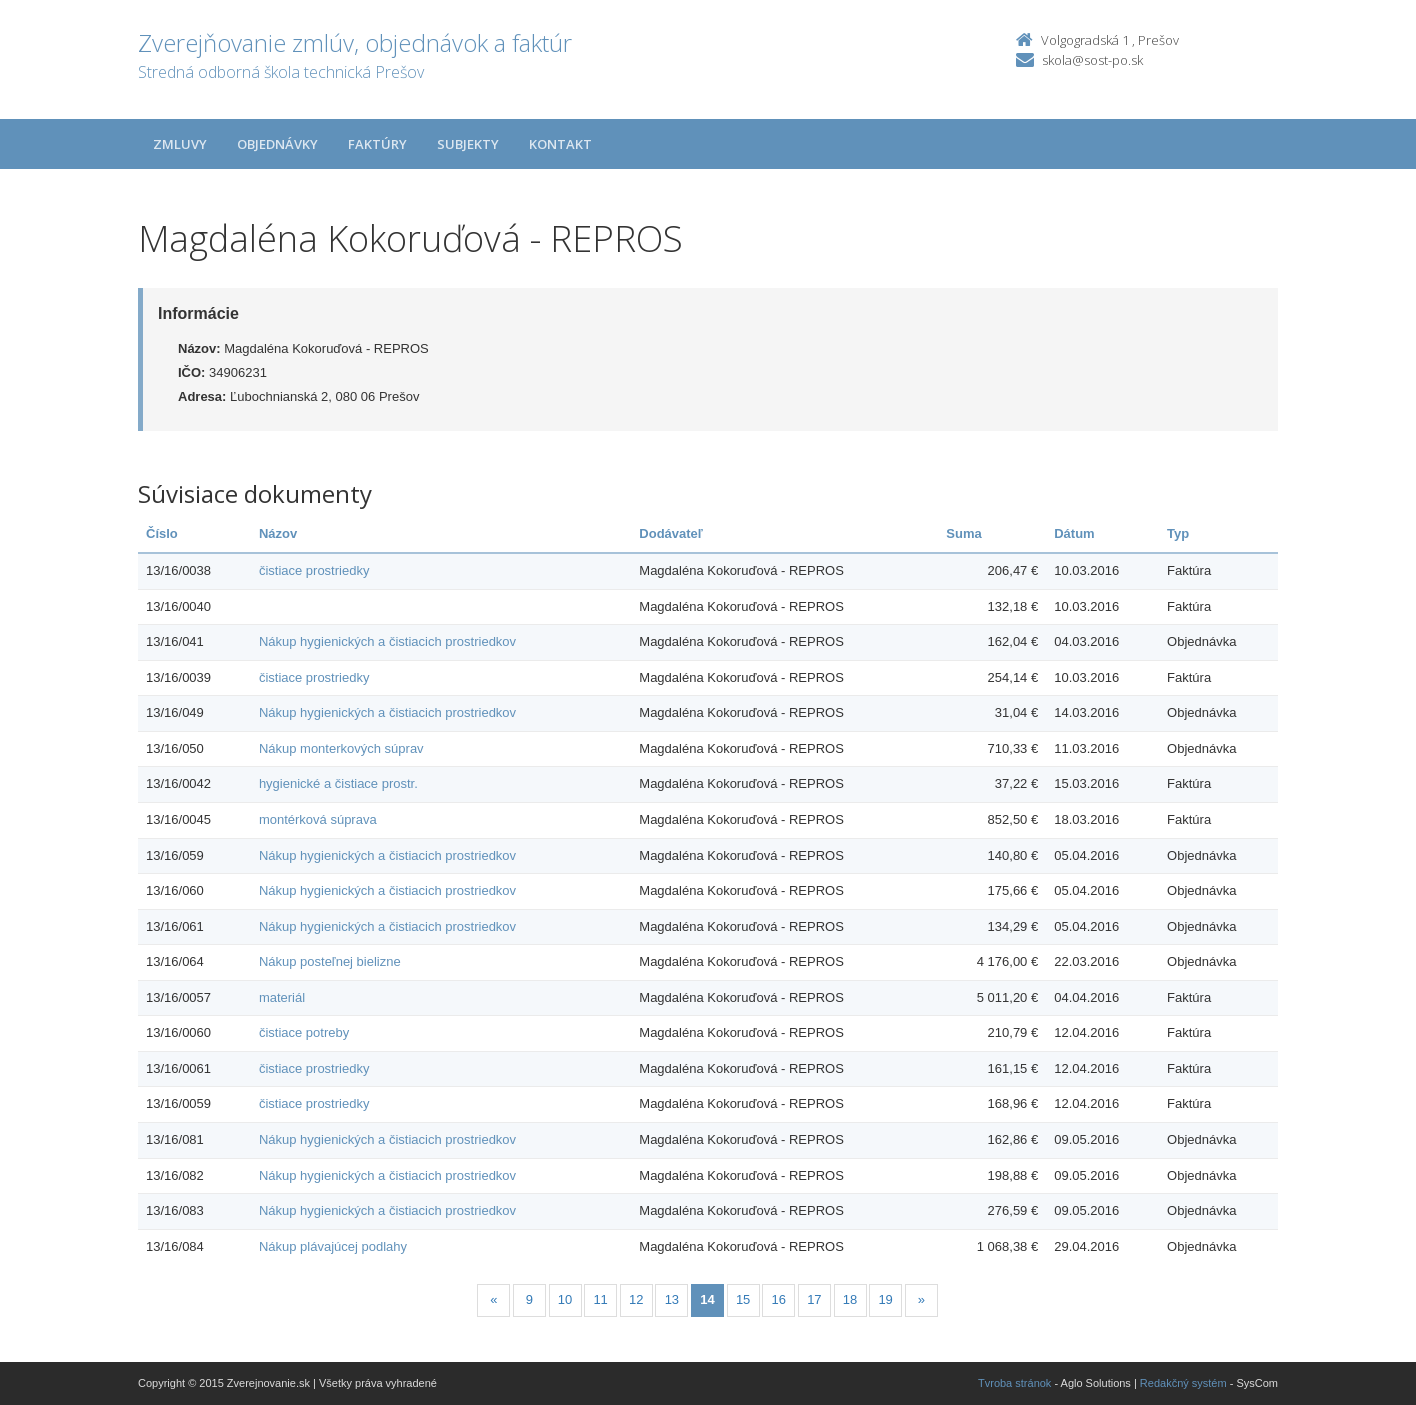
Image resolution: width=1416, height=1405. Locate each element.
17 (814, 1299)
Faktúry (377, 144)
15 (743, 1299)
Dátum (1074, 533)
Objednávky (277, 144)
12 (636, 1299)
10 (565, 1299)
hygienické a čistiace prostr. (338, 783)
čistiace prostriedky (314, 570)
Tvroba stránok (1014, 1383)
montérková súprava (318, 819)
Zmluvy (180, 144)
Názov (278, 533)
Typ (1178, 533)
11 (600, 1299)
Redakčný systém (1183, 1383)
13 (672, 1299)
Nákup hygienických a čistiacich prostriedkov (387, 641)
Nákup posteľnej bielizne (330, 961)
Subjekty (468, 144)
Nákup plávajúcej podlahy (333, 1246)
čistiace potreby (304, 1032)
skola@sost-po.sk (1092, 60)
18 (850, 1299)
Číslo (162, 533)
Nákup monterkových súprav (341, 748)
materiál (282, 997)
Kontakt (560, 144)
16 (779, 1299)
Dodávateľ (671, 533)
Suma (963, 533)
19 (885, 1299)
